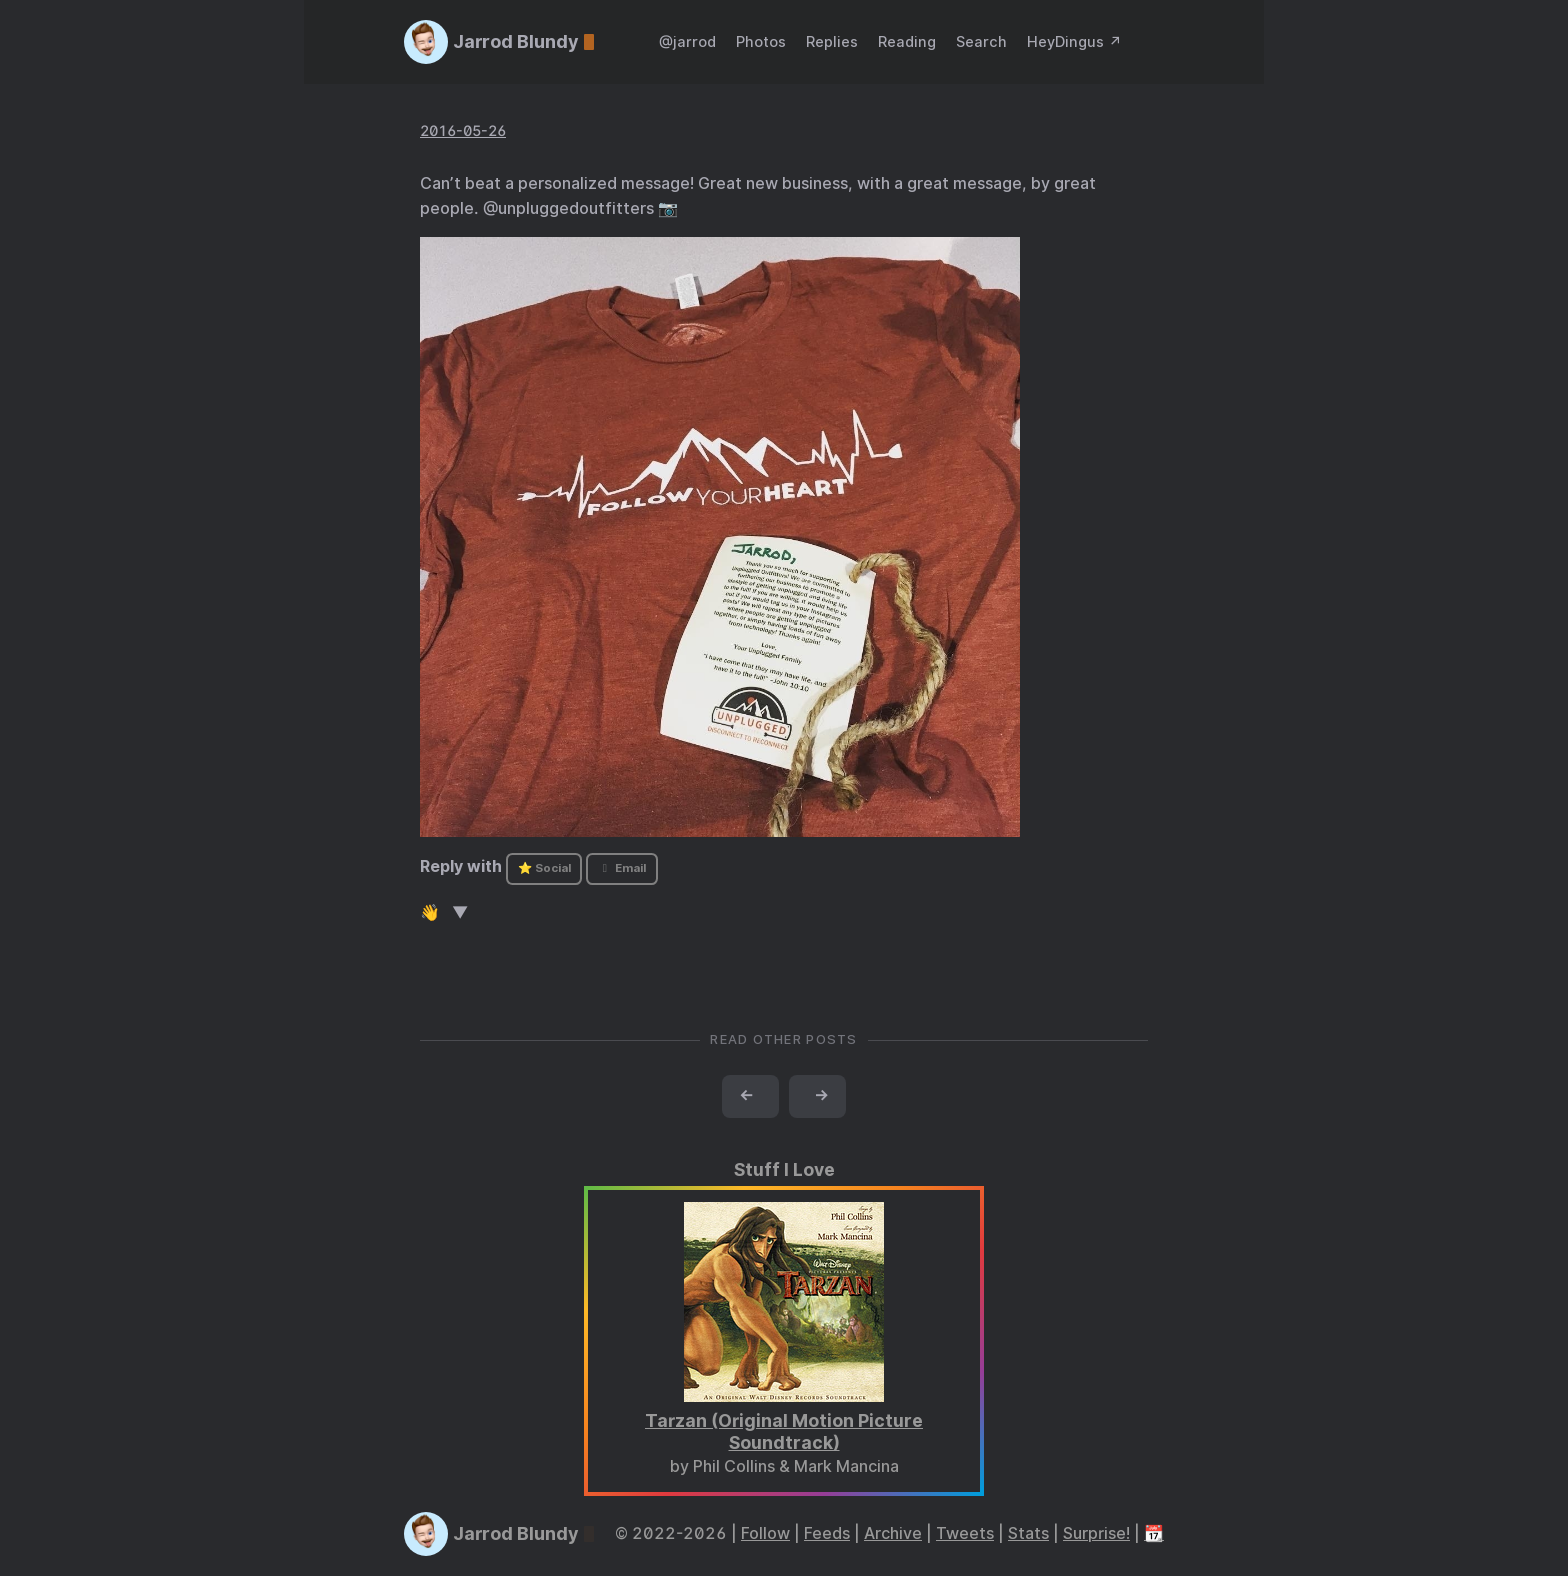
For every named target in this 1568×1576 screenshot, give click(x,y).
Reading (907, 41)
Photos (761, 41)
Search (981, 41)
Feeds (827, 1533)
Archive (893, 1533)
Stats (1028, 1533)
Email (622, 868)
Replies (832, 41)
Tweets (965, 1533)
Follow (765, 1533)
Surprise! (1096, 1533)
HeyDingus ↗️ (1074, 41)
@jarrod (687, 41)
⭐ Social (544, 868)
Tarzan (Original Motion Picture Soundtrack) (784, 1432)
